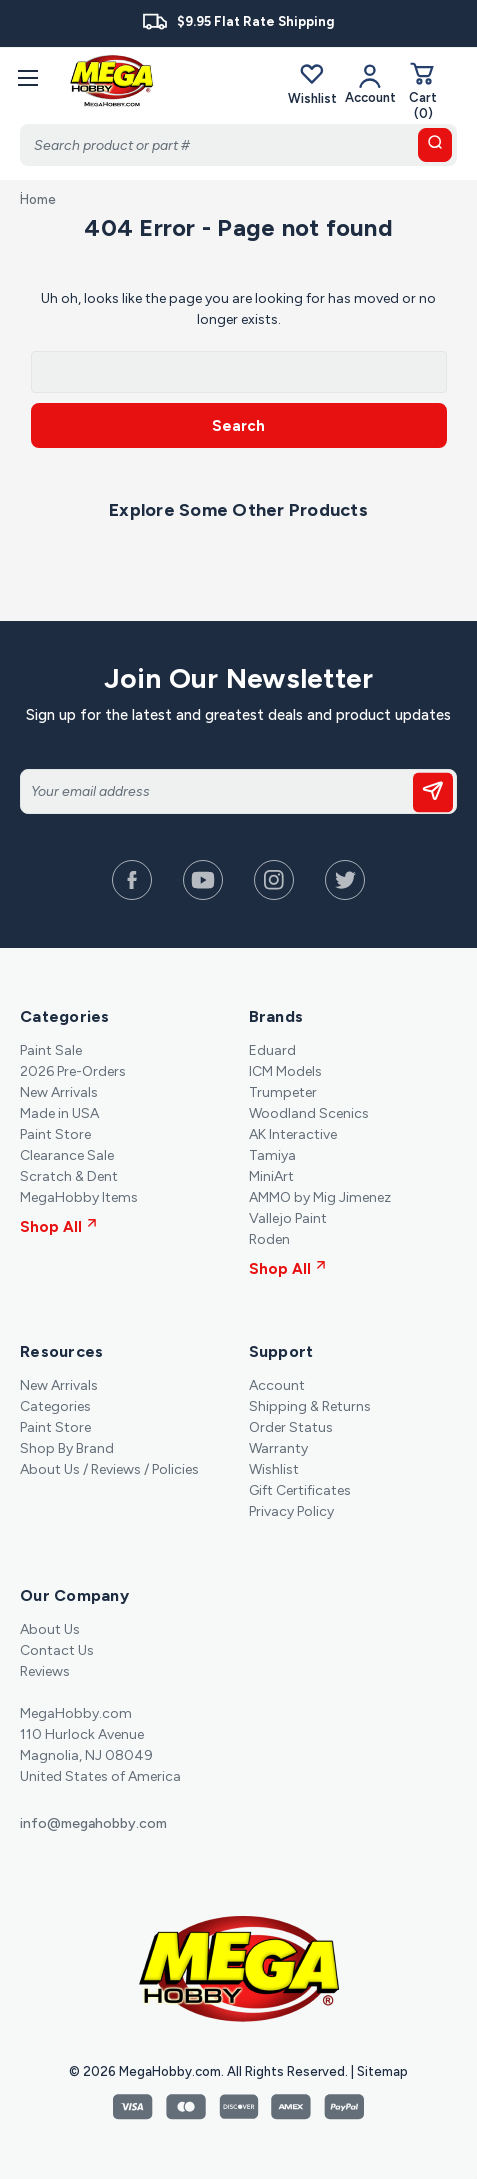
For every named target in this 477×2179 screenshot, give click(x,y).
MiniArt (271, 1176)
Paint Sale (51, 1050)
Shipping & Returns (310, 1406)
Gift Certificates (300, 1490)
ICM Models (285, 1071)
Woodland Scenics (309, 1113)
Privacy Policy (291, 1511)
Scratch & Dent (69, 1176)
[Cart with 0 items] (423, 90)
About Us (50, 1629)
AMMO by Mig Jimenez (320, 1197)
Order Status (291, 1427)
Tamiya (272, 1155)
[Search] (238, 145)
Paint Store (55, 1134)
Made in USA (59, 1113)
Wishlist (312, 83)
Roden (269, 1239)
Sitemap (382, 2071)
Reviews (45, 1671)
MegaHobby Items (79, 1197)
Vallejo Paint (288, 1218)
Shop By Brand (67, 1448)
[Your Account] (370, 83)
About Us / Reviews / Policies (109, 1469)
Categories (55, 1406)
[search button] (435, 145)
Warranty (278, 1448)
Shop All (58, 1227)
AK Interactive (293, 1134)
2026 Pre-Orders (73, 1071)
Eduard (272, 1050)
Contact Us (57, 1650)
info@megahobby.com (93, 1823)
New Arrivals (59, 1092)
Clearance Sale (67, 1155)
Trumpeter (283, 1092)
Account (277, 1385)
